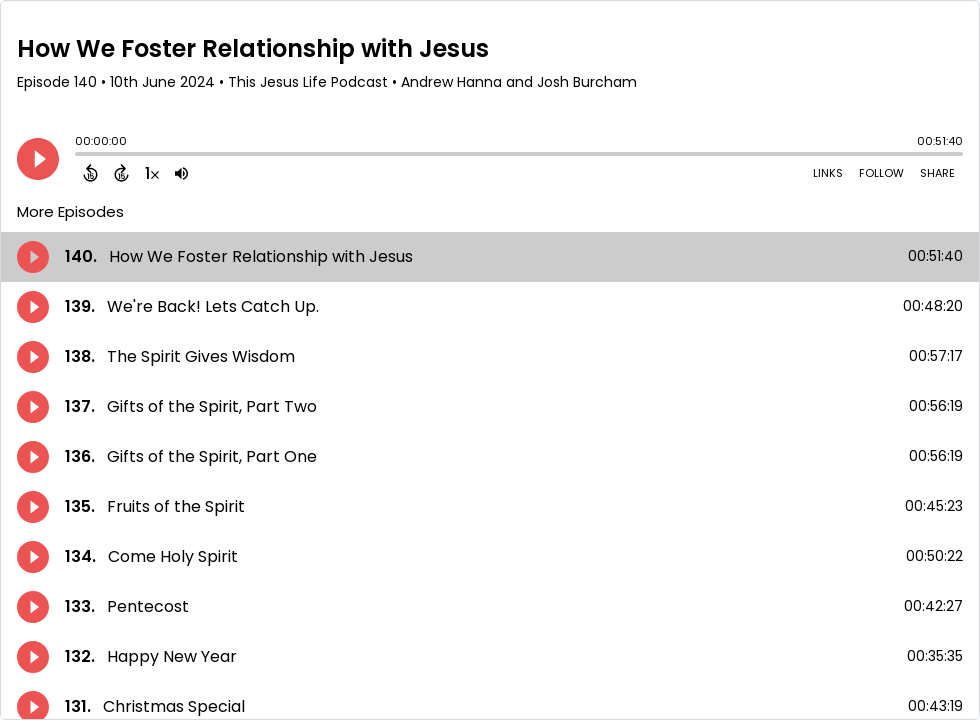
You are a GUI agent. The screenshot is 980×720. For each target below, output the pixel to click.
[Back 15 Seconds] (90, 173)
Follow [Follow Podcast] (881, 173)
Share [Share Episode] (937, 173)
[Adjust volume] (181, 173)
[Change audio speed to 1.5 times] (152, 173)
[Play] (38, 159)
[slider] (80, 156)
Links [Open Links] (828, 173)
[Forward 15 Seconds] (121, 173)
